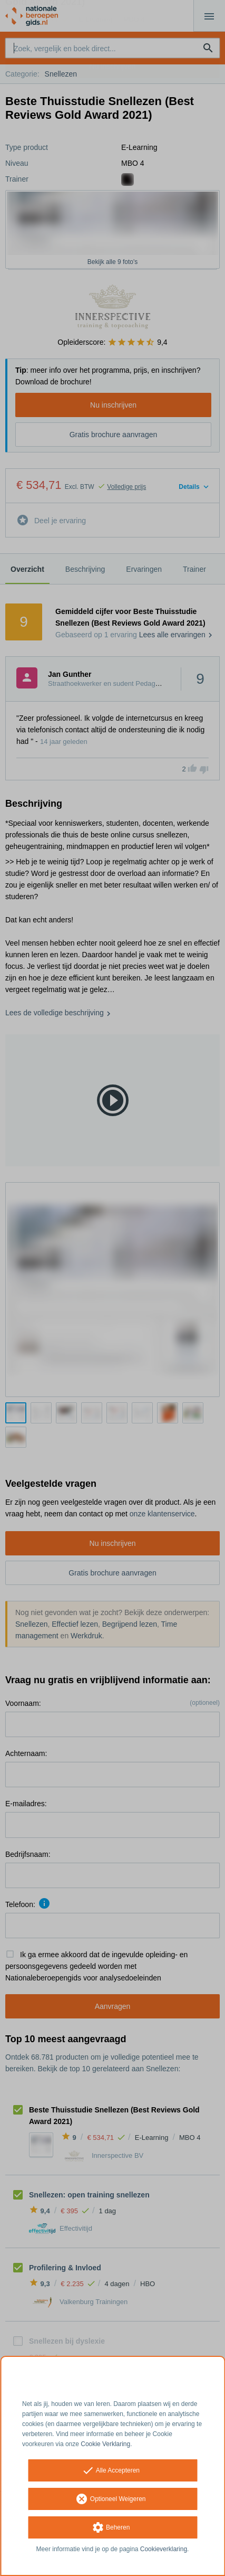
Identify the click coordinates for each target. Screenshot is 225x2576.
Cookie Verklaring (105, 2444)
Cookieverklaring (163, 2549)
